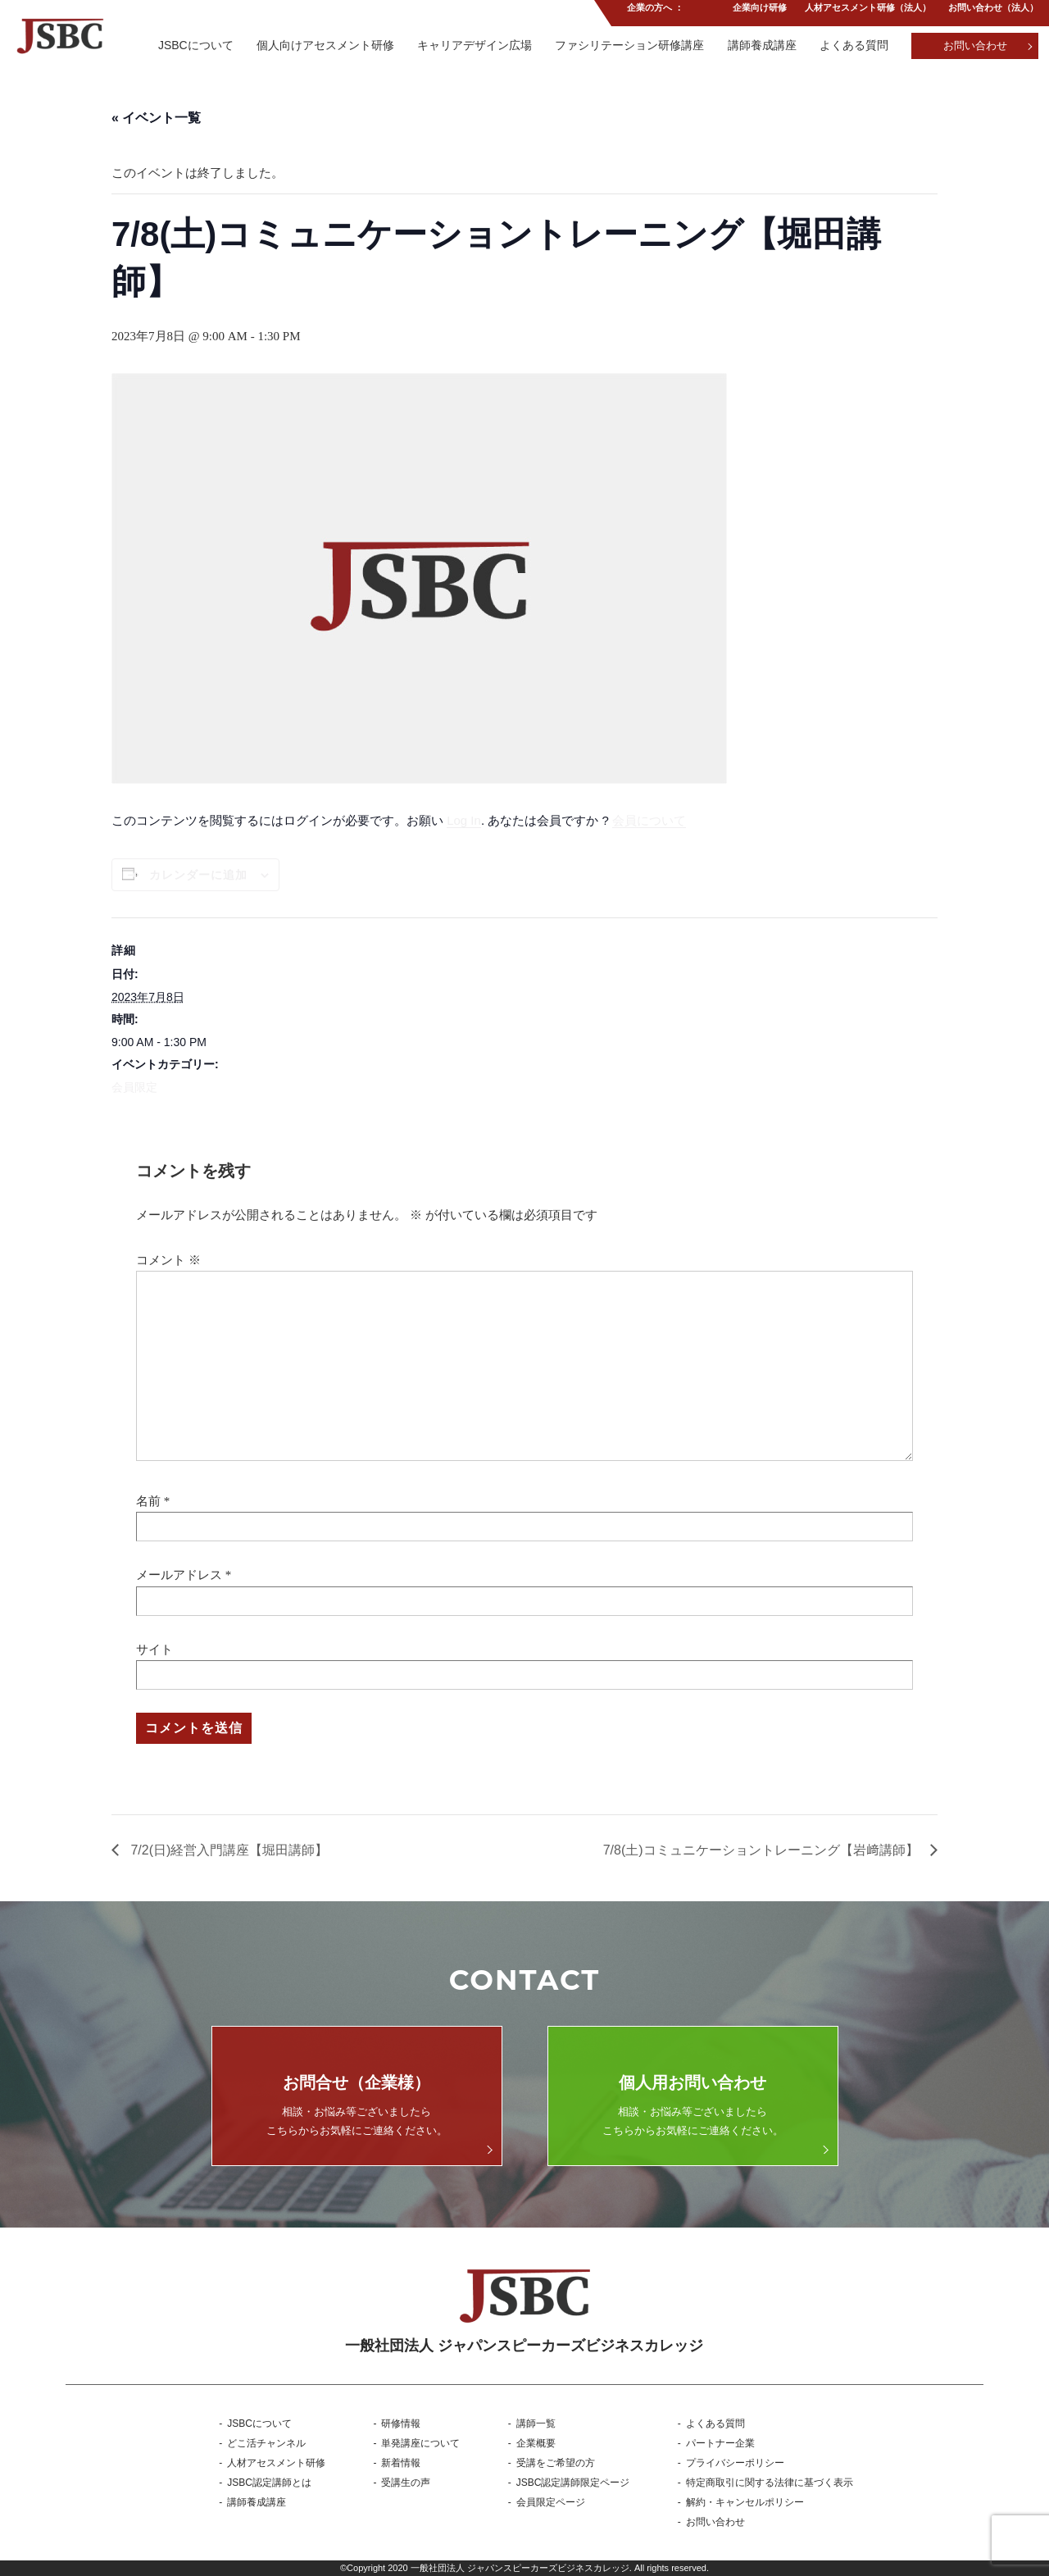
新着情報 (400, 2463)
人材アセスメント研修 (276, 2463)
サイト (154, 1649)
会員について (649, 820)
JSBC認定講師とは (269, 2482)
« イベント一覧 (156, 118)
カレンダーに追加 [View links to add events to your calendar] (198, 874)
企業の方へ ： (652, 11)
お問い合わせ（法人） (993, 11)
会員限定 (134, 1087)
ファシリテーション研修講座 (626, 45)
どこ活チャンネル (266, 2443)
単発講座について (420, 2443)
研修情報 (400, 2423)
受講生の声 (405, 2482)
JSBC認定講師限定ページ (573, 2482)
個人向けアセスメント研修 (319, 45)
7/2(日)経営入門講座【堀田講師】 (227, 1850)
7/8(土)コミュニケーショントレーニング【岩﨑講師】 (762, 1850)
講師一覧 (536, 2423)
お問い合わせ (975, 45)
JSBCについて (188, 45)
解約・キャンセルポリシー (745, 2502)
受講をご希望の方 (555, 2463)
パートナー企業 (720, 2443)
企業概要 (536, 2443)
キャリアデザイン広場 (469, 45)
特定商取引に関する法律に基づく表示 (769, 2482)
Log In (464, 820)
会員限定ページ (550, 2502)
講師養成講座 (759, 45)
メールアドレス (179, 1575)
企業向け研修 (757, 11)
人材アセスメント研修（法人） (866, 11)
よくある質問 (852, 45)
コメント (168, 1260)
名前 (148, 1501)
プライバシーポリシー (735, 2463)
